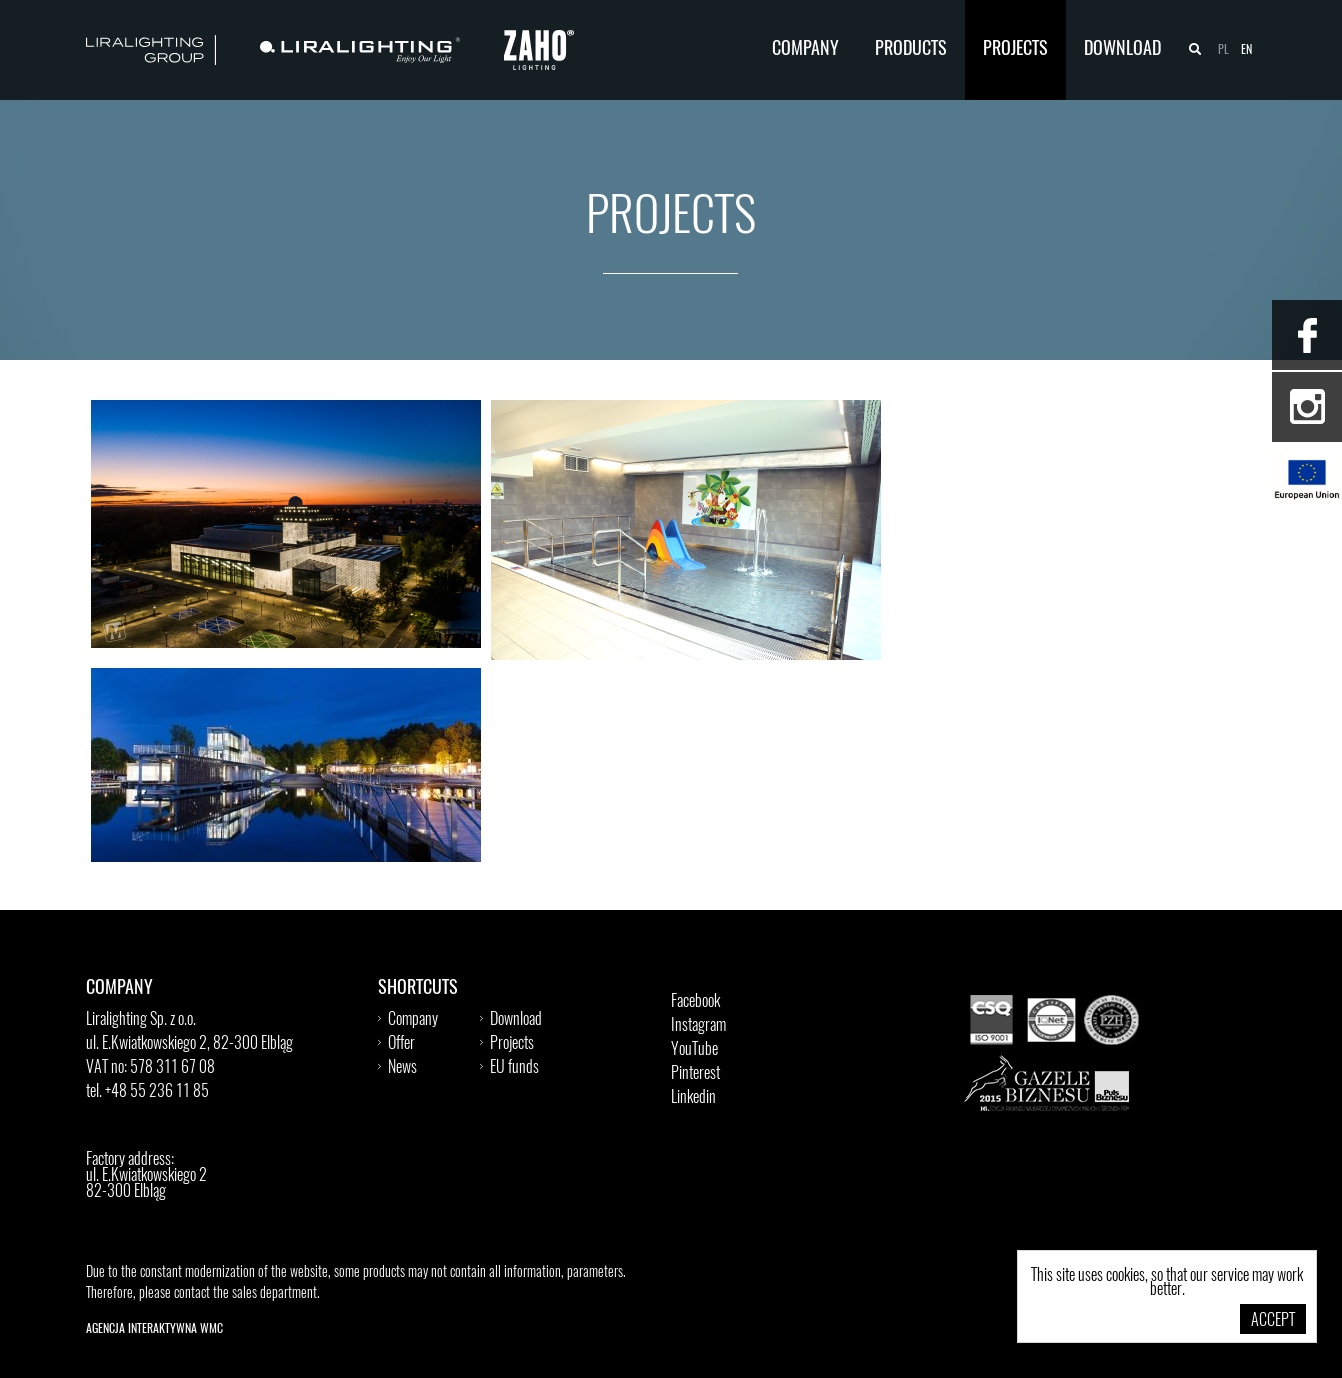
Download (1122, 50)
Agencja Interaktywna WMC (154, 1329)
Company (805, 50)
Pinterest (695, 1074)
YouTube (694, 1050)
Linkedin (693, 1098)
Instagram (698, 1026)
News (402, 1068)
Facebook (695, 1002)
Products (911, 50)
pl (1223, 50)
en (1246, 50)
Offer (401, 1044)
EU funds (514, 1068)
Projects (1015, 50)
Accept (1273, 1321)
